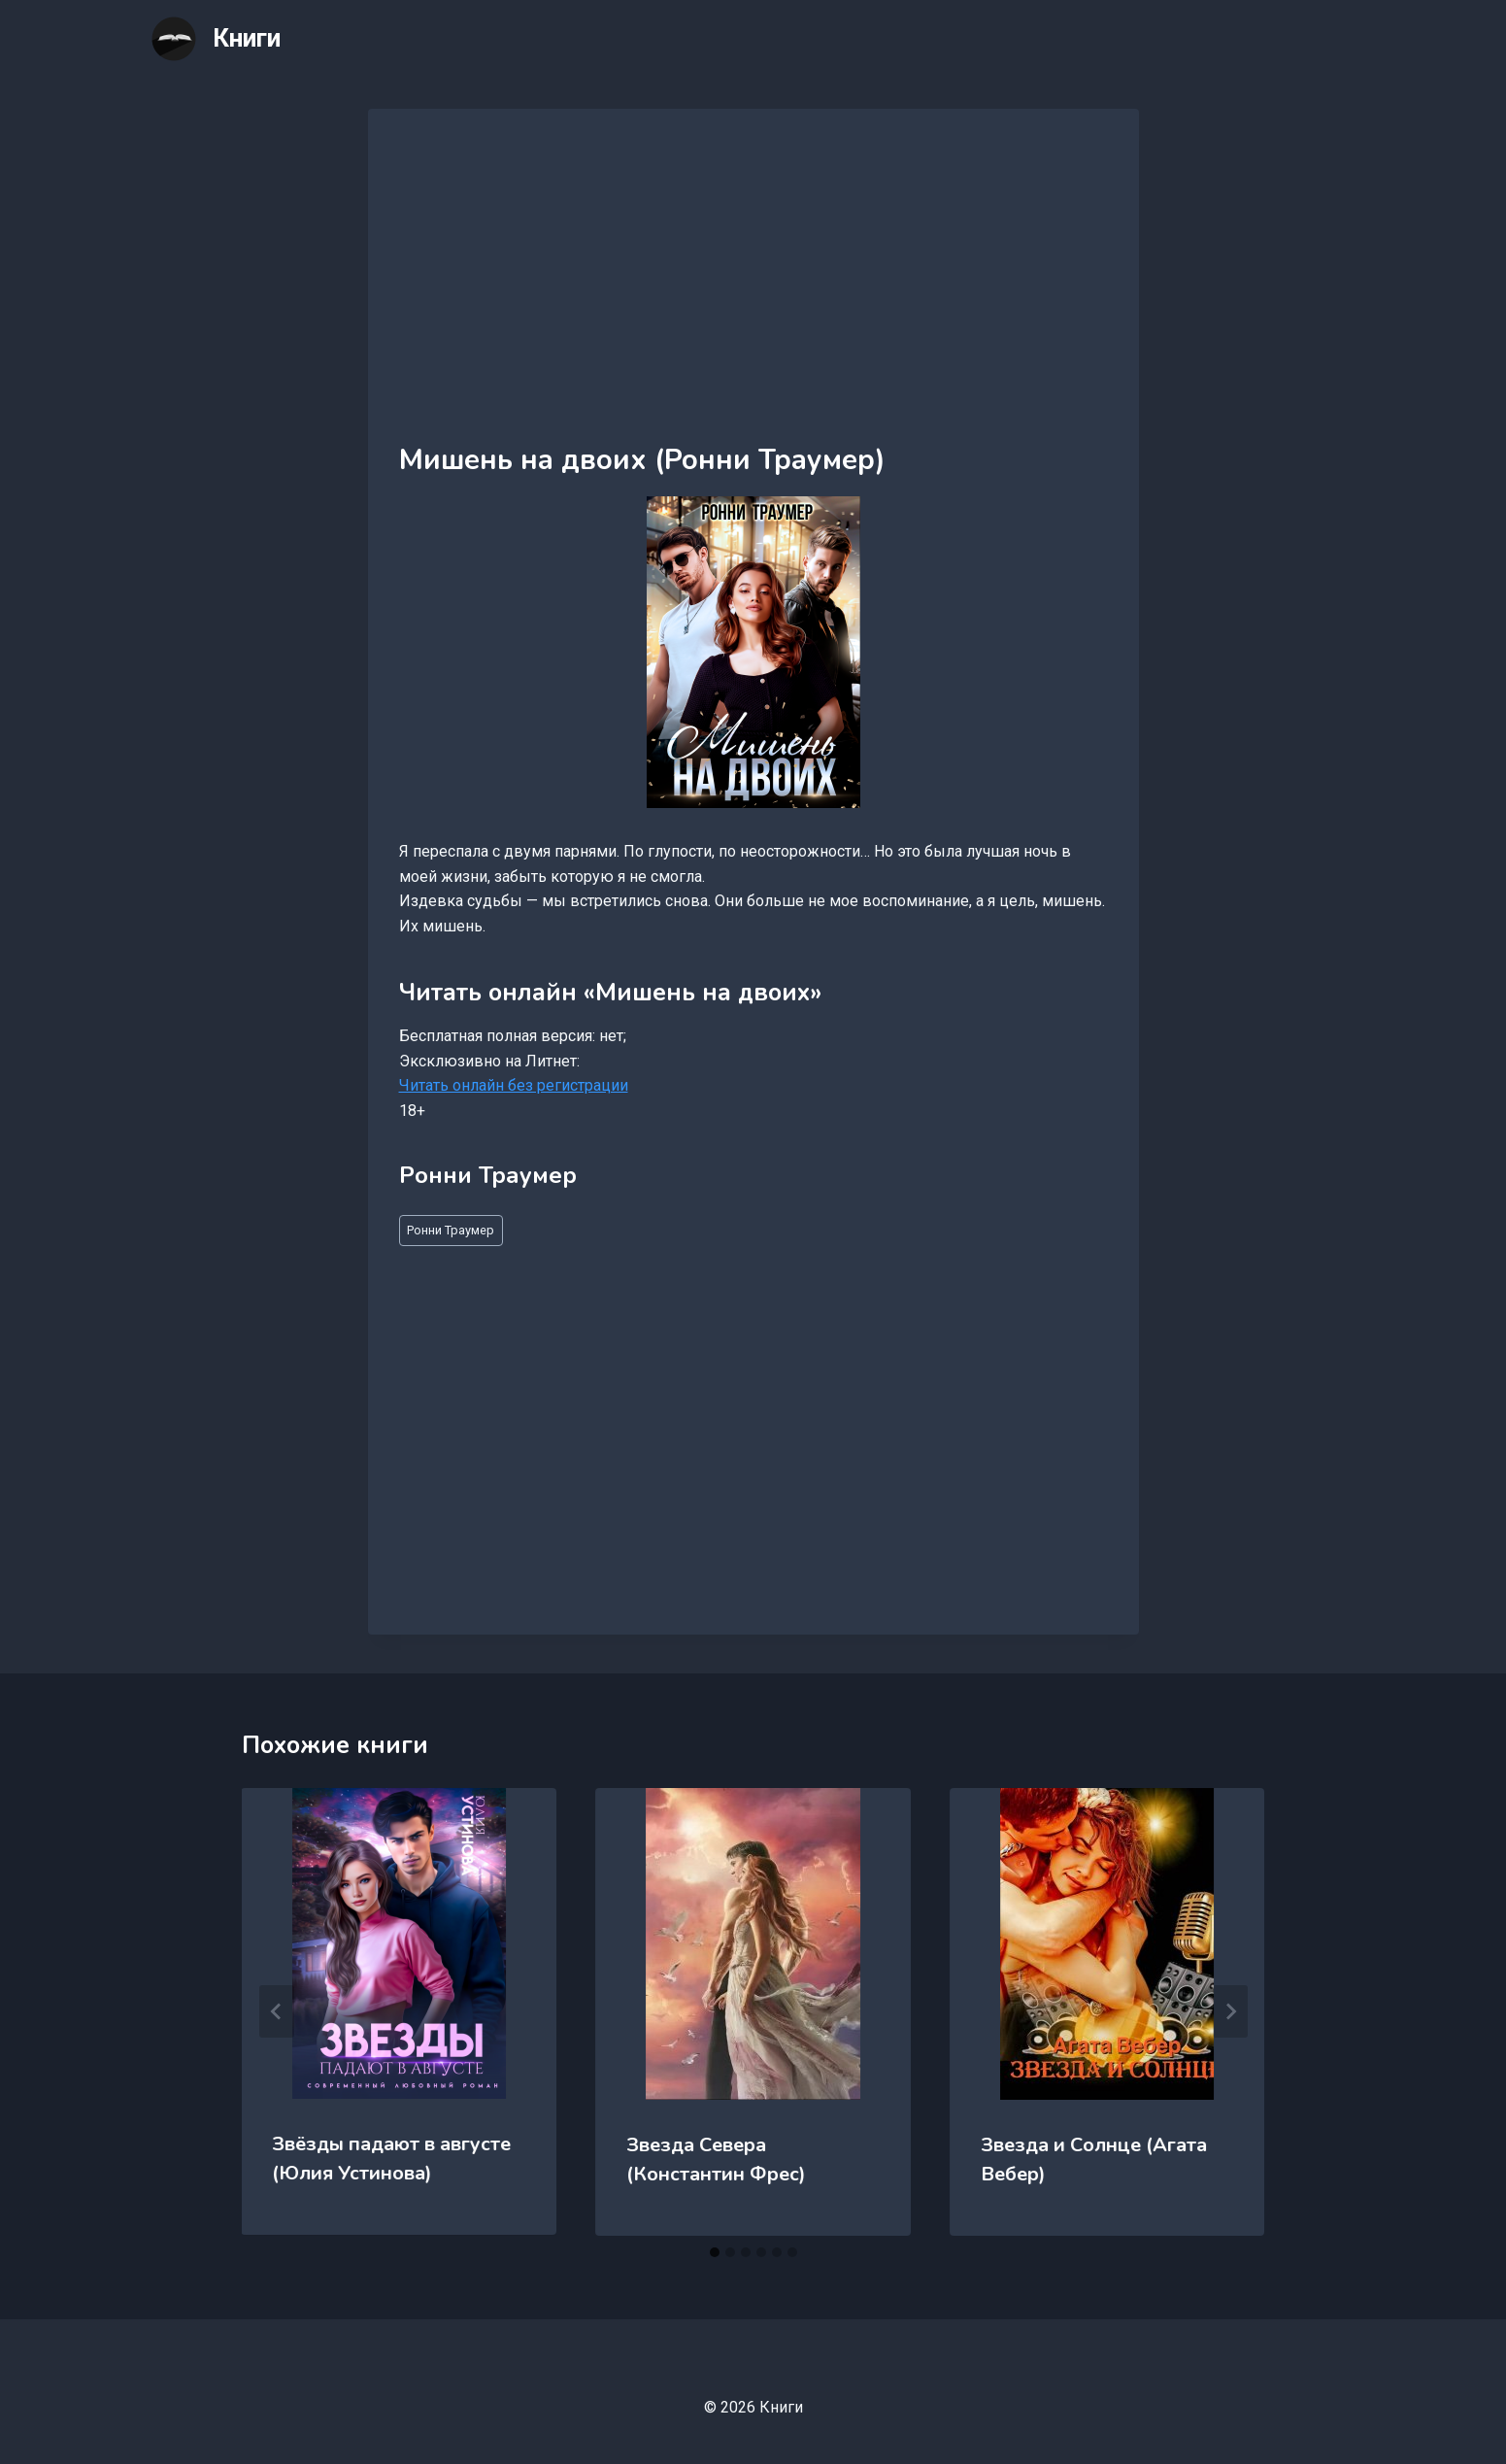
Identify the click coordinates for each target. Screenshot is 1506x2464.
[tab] (715, 2252)
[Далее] (1230, 2011)
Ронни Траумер (450, 1230)
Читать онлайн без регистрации (513, 1085)
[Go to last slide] (276, 2011)
